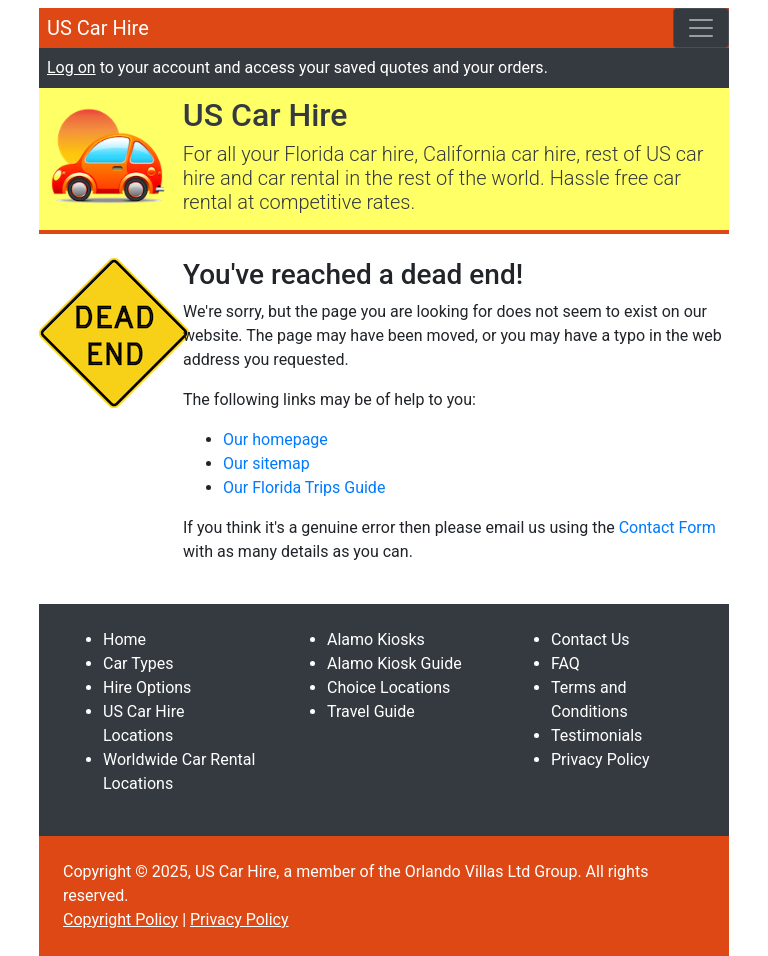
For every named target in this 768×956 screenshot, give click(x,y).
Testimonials (596, 735)
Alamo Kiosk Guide (394, 663)
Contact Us (590, 639)
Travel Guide (371, 711)
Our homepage (275, 439)
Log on (71, 67)
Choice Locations (388, 687)
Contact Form (667, 527)
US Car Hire (98, 28)
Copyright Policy (120, 919)
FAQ (565, 663)
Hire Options (147, 687)
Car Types (138, 663)
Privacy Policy (600, 759)
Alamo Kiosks (376, 639)
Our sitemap (266, 463)
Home (124, 639)
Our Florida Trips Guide (304, 487)
